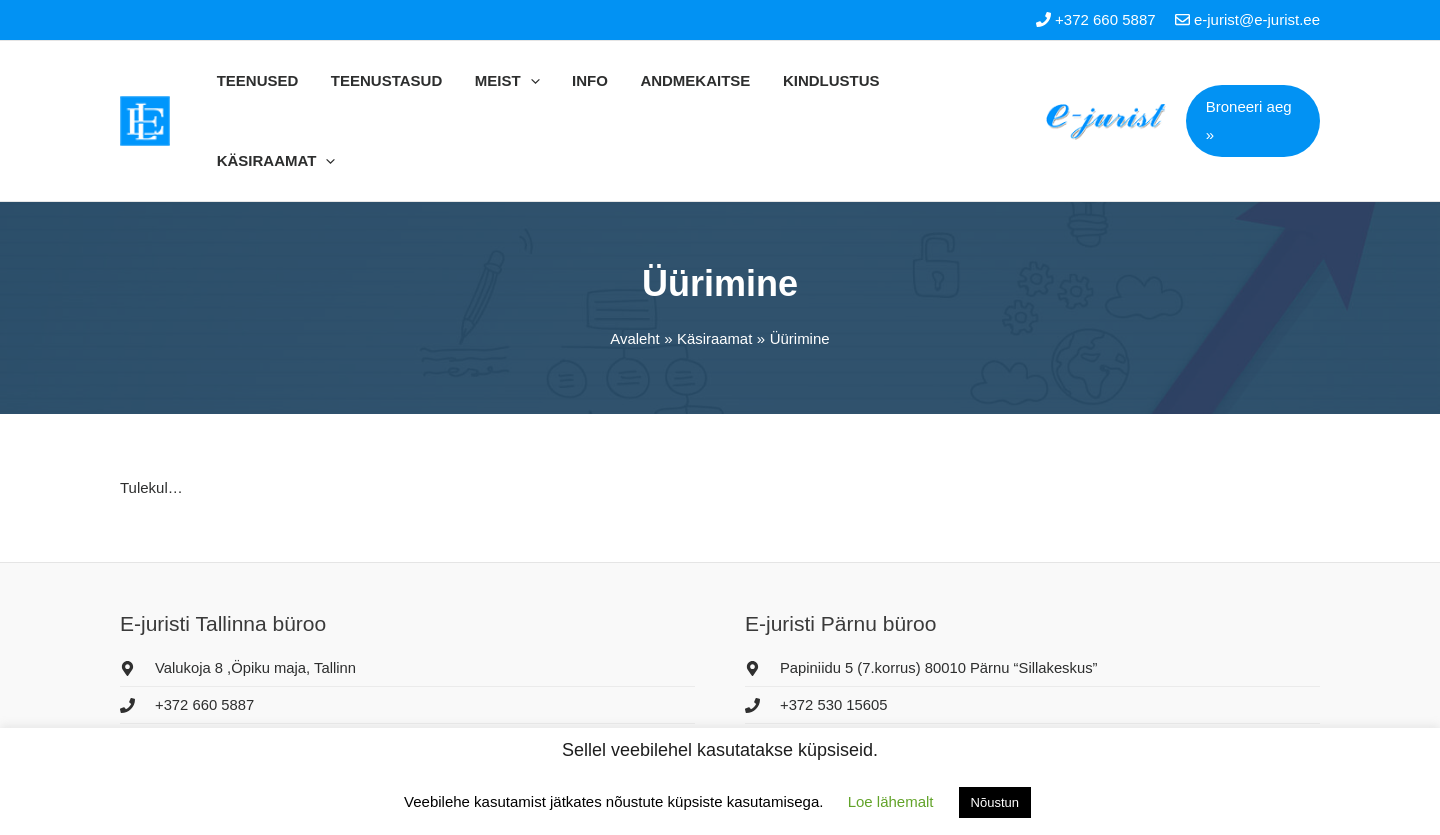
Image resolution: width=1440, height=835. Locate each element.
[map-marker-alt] (239, 596)
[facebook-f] (856, 710)
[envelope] (200, 672)
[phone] (188, 634)
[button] (1251, 81)
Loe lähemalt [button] (891, 801)
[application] (537, 81)
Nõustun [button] (995, 802)
